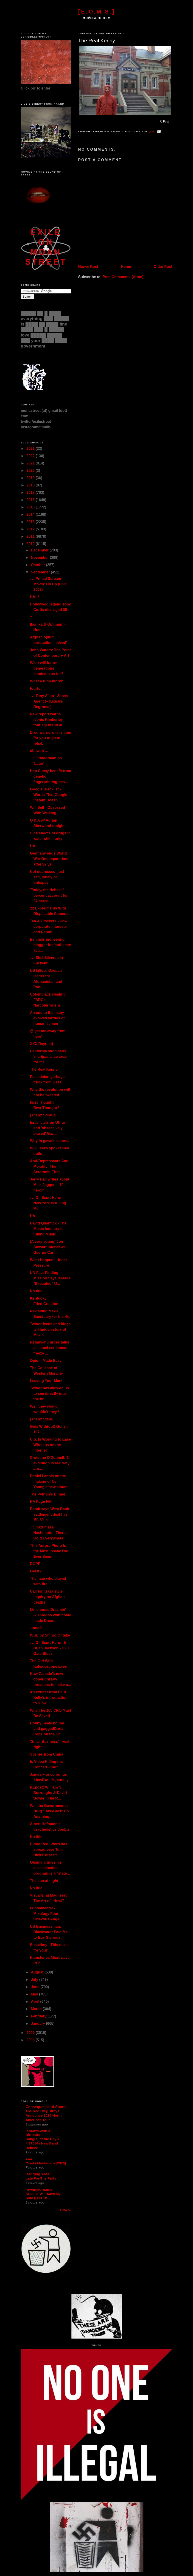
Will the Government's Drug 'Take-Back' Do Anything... (49, 1811)
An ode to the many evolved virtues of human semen (47, 1018)
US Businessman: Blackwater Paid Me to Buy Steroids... (48, 1932)
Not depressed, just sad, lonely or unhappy (47, 877)
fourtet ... (37, 688)
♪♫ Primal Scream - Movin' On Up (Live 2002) (48, 584)
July (35, 1980)
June (35, 1987)
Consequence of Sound (46, 2107)
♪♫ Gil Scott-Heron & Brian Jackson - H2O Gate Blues (49, 1648)
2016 (31, 500)
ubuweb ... (39, 751)
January (38, 2023)
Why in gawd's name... (49, 1141)
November (40, 557)
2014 (31, 514)
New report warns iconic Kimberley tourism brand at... (47, 719)
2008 (31, 2040)
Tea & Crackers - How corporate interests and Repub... (48, 926)
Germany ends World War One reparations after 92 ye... (49, 858)
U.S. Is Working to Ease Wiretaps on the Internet (50, 1444)
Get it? (36, 1571)
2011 (31, 536)
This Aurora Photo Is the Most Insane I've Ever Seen (49, 1551)
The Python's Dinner (47, 1494)
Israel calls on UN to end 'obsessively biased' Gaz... (47, 1128)
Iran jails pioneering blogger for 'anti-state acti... (50, 944)
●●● (29, 2159)
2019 (31, 478)
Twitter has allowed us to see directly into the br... (49, 1393)
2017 (31, 492)
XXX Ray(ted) (41, 1044)
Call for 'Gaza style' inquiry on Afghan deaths (47, 1596)
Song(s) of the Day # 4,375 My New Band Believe (42, 2143)
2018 (31, 485)
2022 (31, 456)
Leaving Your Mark (46, 1381)
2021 (31, 463)
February (39, 2016)
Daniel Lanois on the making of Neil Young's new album (48, 1481)
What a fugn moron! (47, 681)
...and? (36, 1628)
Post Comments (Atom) (123, 277)
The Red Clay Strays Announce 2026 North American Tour (44, 2115)
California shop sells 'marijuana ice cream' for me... (50, 1056)
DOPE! (36, 1564)
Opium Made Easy (46, 1361)
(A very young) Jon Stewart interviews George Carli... (48, 1247)
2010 (31, 544)
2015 (31, 507)
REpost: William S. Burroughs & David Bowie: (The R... (48, 1792)
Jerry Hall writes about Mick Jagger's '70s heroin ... (49, 1184)
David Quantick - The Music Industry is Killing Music (48, 1228)
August (38, 1972)
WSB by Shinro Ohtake (50, 1635)
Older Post (163, 267)
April (35, 2001)
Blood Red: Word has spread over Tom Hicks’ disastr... (48, 1849)
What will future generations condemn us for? (46, 668)
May (35, 1994)
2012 (31, 529)
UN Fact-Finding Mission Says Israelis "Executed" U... (50, 1278)
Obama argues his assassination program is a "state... (50, 1867)
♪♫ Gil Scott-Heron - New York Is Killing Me (48, 1203)
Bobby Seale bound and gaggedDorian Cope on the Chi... (47, 1728)
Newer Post (88, 267)
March (37, 2009)
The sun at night (44, 1881)
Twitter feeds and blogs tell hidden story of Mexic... (50, 1329)
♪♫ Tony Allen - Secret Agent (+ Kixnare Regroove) (49, 701)
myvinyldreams (39, 2189)
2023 (31, 449)
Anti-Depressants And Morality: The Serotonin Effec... (49, 1166)
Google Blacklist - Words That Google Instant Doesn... (48, 794)
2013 (31, 522)
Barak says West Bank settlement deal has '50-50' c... (49, 1514)
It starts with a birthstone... (38, 2133)
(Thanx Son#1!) (43, 1115)
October (38, 565)
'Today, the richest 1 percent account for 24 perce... (48, 895)
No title (36, 1291)
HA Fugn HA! (41, 1502)
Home (126, 267)
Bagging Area (37, 2174)
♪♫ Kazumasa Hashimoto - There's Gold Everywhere (49, 1532)
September (41, 572)
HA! (33, 846)
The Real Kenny (96, 40)
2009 (31, 2033)
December (40, 550)
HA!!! (34, 597)
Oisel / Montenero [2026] (46, 2163)
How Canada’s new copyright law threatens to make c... (50, 1679)
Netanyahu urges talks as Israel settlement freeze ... (49, 1347)
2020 (31, 470)
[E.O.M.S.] (96, 11)
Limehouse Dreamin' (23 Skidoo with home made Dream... (50, 1615)
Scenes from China (46, 1754)
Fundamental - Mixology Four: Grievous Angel (45, 1913)
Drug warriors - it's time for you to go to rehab (50, 737)
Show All (65, 2209)
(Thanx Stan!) (41, 1419)
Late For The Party (41, 2178)
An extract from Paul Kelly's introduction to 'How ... (48, 1697)
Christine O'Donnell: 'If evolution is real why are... (49, 1463)
